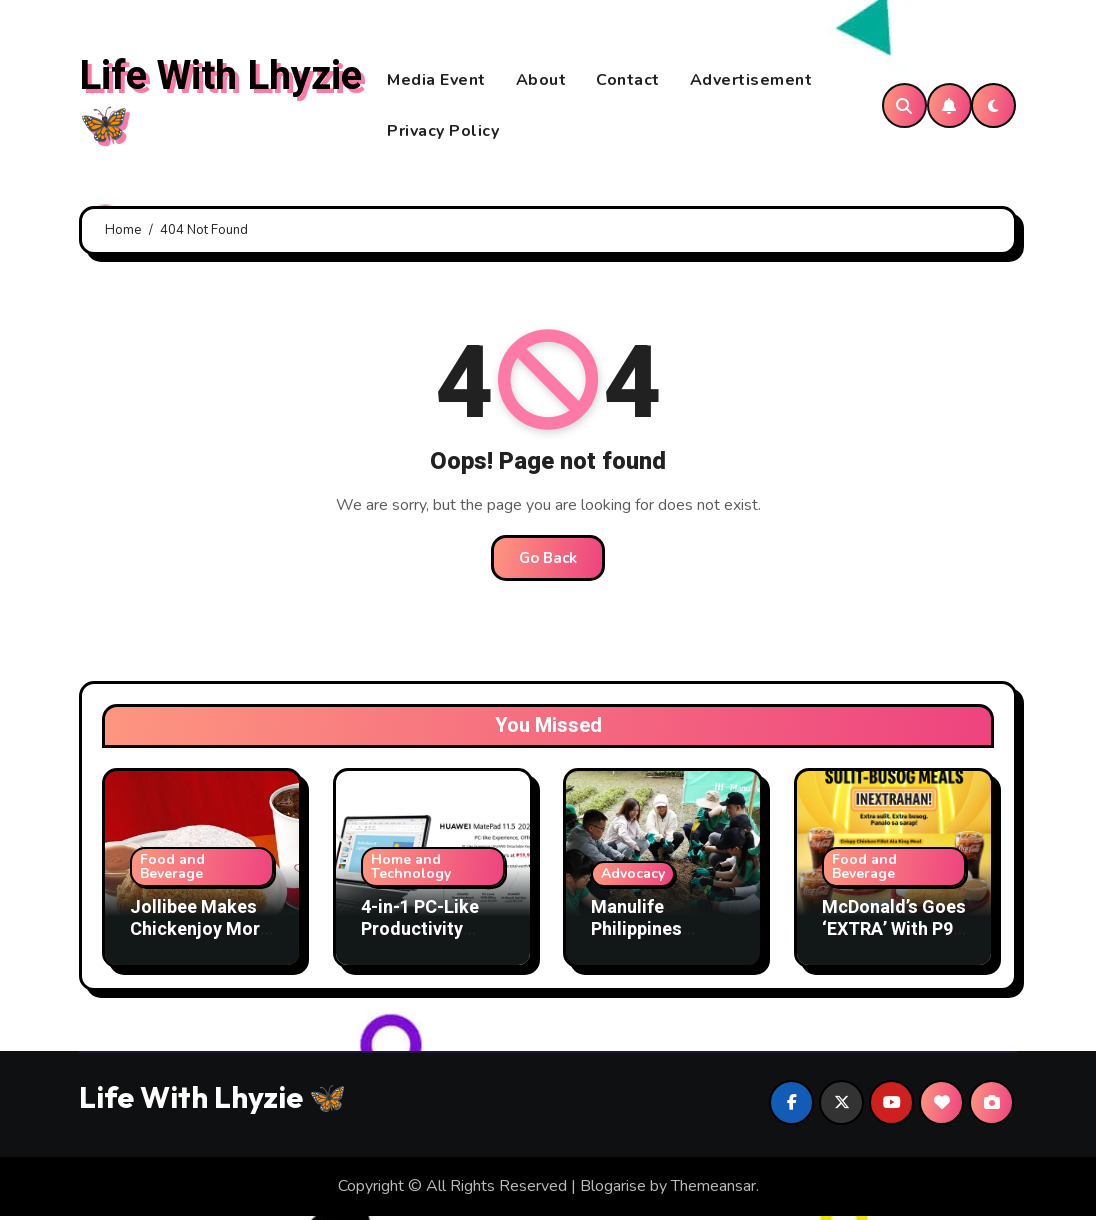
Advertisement (751, 82)
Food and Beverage (172, 870)
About (541, 82)
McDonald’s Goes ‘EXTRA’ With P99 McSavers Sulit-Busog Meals (894, 944)
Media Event (436, 82)
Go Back (548, 563)
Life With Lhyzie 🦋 (220, 102)
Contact (628, 82)
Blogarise (613, 1191)
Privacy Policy (443, 133)
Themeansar (713, 1191)
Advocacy (633, 877)
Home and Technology (411, 870)
